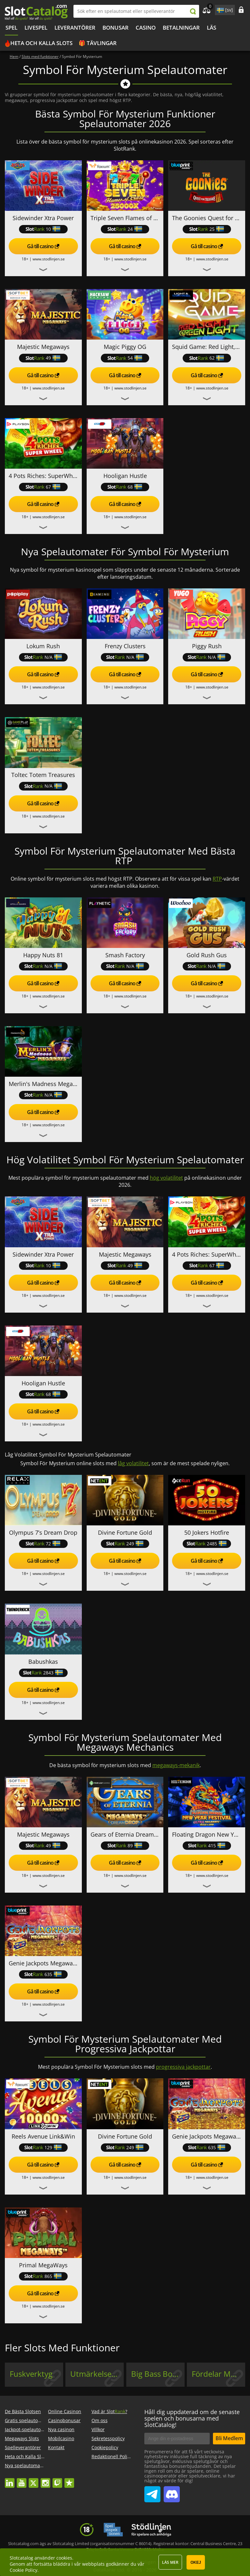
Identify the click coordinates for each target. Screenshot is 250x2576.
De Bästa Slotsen (23, 2411)
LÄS (211, 27)
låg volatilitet (133, 1463)
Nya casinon (61, 2429)
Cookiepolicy (104, 2447)
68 (125, 487)
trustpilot (69, 2480)
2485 (207, 1544)
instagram (45, 2480)
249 (125, 1544)
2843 (43, 1673)
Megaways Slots (22, 2438)
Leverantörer (74, 27)
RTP (217, 878)
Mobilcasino (61, 2438)
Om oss (99, 2420)
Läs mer (170, 2562)
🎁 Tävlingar (98, 43)
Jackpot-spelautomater (29, 2429)
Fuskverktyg (31, 2374)
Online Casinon (64, 2411)
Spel (11, 27)
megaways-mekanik (176, 1765)
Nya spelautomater (25, 2465)
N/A (43, 657)
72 (43, 1544)
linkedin (9, 2480)
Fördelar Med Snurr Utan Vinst (218, 2374)
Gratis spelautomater (28, 2420)
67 (43, 487)
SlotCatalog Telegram (152, 2491)
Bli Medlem (229, 2438)
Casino (146, 27)
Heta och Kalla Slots (41, 43)
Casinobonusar (64, 2420)
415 (207, 1845)
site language (220, 9)
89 (125, 1845)
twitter (33, 2480)
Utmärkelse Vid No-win (97, 2374)
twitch (57, 2480)
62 (206, 358)
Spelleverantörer (23, 2447)
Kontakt (56, 2447)
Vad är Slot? (109, 2411)
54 (125, 358)
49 (43, 358)
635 (43, 1974)
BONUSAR (115, 27)
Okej (195, 2562)
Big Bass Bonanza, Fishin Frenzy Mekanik (158, 2374)
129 (43, 2147)
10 (43, 229)
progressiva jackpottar (183, 2066)
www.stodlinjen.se (49, 259)
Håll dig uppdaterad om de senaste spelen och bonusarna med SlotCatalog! (192, 2418)
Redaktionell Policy (111, 2456)
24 (125, 229)
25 (206, 229)
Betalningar (181, 27)
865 (43, 2276)
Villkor (98, 2429)
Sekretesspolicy (108, 2438)
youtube (21, 2480)
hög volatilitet (166, 1177)
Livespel (35, 27)
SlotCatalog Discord (172, 2491)
